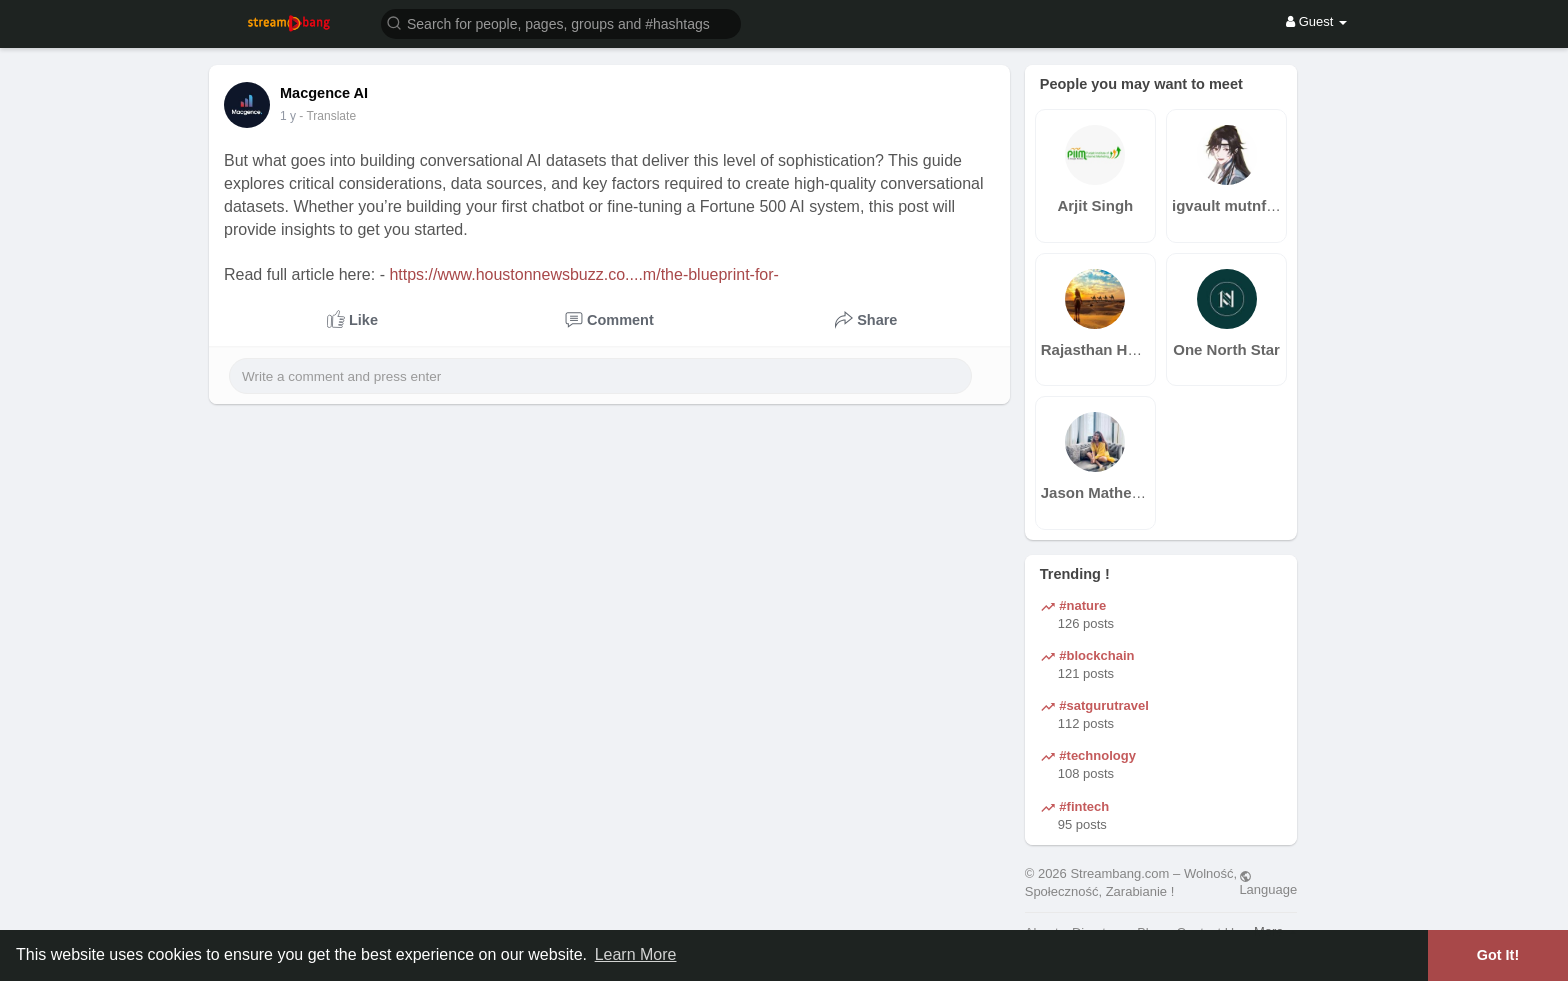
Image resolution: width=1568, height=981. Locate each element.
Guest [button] (1316, 21)
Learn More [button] (636, 954)
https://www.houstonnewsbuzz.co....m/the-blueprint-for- (584, 274)
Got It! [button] (1498, 955)
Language (1268, 883)
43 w (292, 116)
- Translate (337, 116)
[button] (561, 22)
